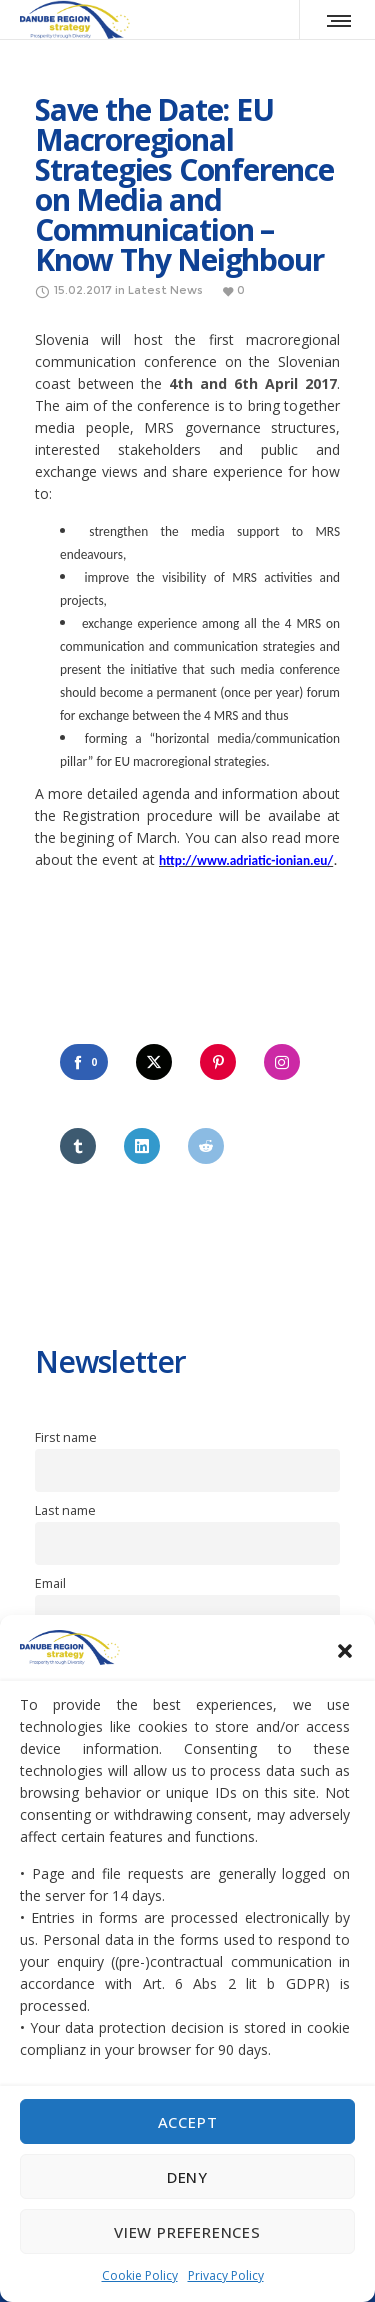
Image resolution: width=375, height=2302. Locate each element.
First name (66, 1437)
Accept (188, 2122)
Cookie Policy (140, 2275)
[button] (345, 1651)
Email (50, 1583)
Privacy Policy (226, 2275)
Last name (65, 1510)
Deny (187, 2177)
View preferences (187, 2232)
